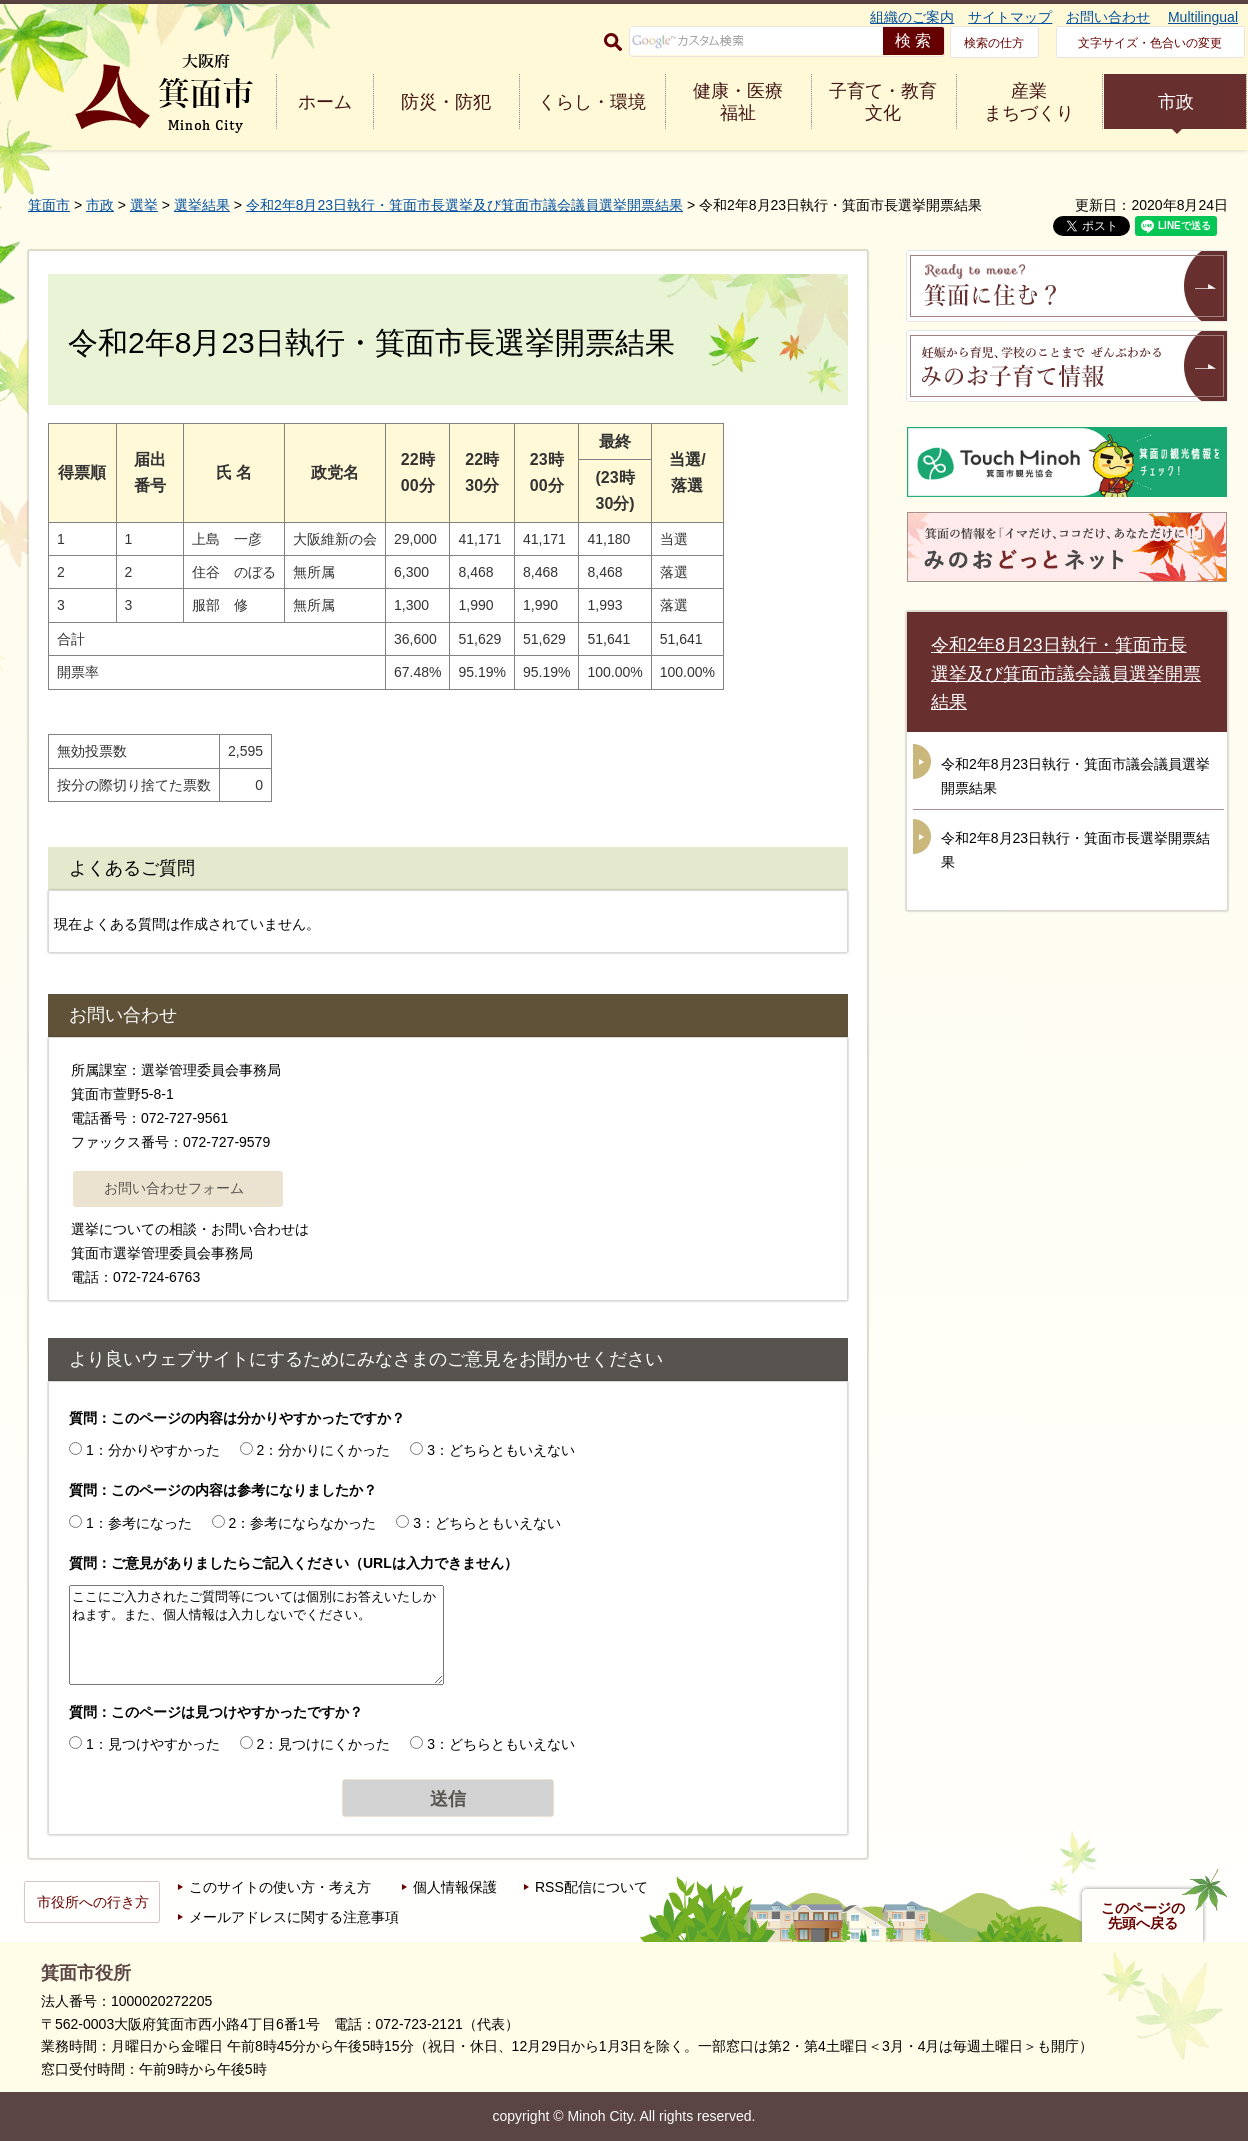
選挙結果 (202, 205)
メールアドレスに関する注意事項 (294, 1917)
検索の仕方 (994, 43)
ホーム (325, 102)
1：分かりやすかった (153, 1450)
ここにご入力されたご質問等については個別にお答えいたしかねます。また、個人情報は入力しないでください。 (256, 1635)
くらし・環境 (592, 102)
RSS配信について (591, 1887)
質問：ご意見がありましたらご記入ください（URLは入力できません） (293, 1563)
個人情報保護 (455, 1887)
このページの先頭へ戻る (1143, 1916)
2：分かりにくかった (324, 1450)
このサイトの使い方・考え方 (280, 1887)
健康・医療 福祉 (738, 102)
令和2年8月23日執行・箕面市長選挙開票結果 (1075, 850)
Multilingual (1203, 17)
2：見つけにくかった (324, 1744)
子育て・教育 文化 (883, 102)
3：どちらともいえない (501, 1450)
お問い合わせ (1108, 17)
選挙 (144, 205)
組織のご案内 (912, 17)
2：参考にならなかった (303, 1523)
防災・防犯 (446, 102)
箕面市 (49, 205)
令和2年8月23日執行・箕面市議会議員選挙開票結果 (1075, 776)
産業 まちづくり (1029, 102)
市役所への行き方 (93, 1902)
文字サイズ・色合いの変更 (1150, 43)
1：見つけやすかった (153, 1744)
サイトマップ (1010, 17)
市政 (1176, 102)
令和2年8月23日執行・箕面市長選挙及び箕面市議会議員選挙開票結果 (464, 205)
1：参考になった (139, 1523)
